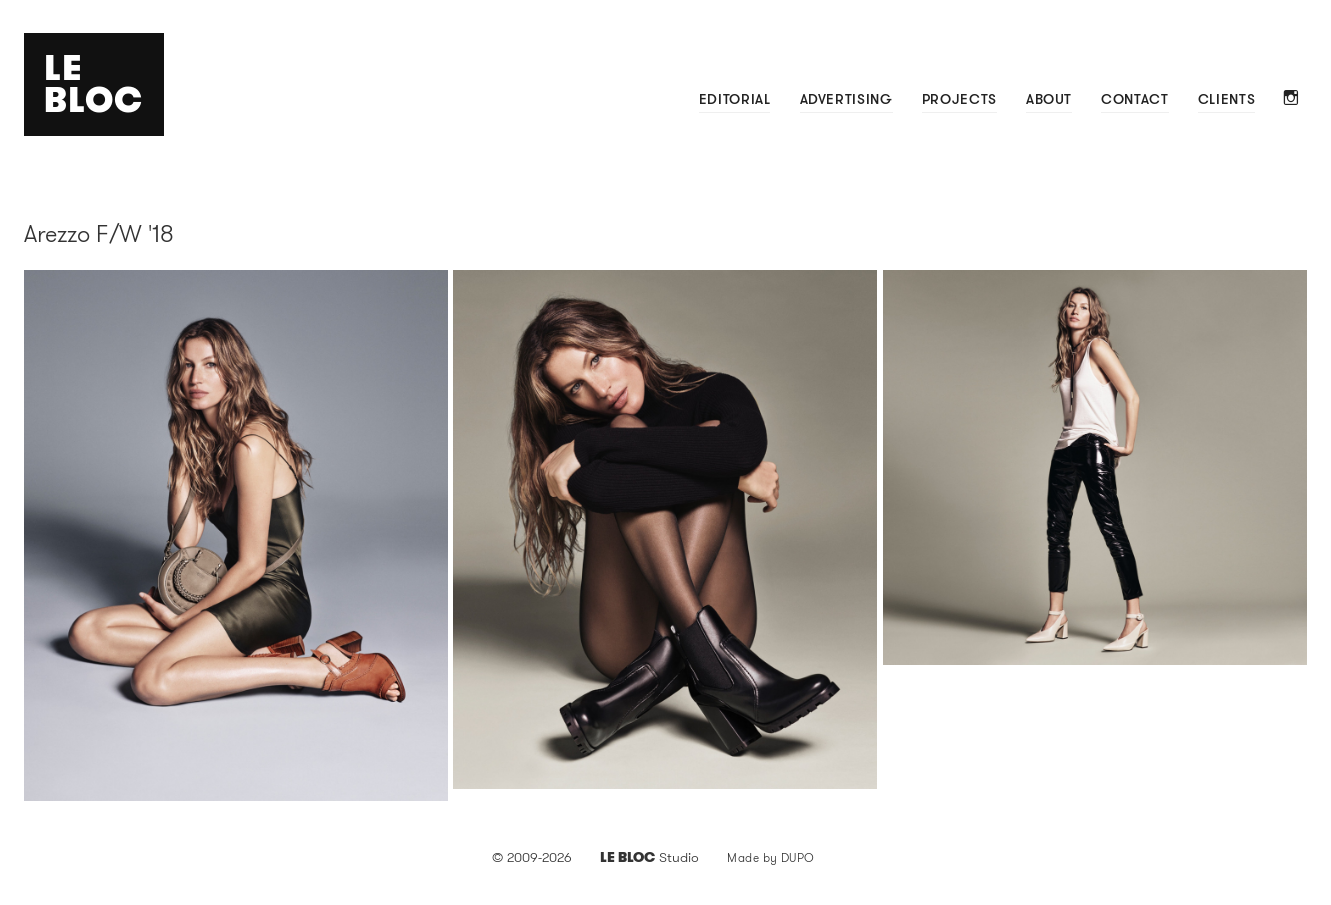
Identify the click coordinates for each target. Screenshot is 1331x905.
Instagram (1291, 99)
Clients (1226, 99)
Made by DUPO (771, 857)
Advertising (846, 99)
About (1049, 99)
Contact (1134, 99)
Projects (959, 99)
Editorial (735, 99)
